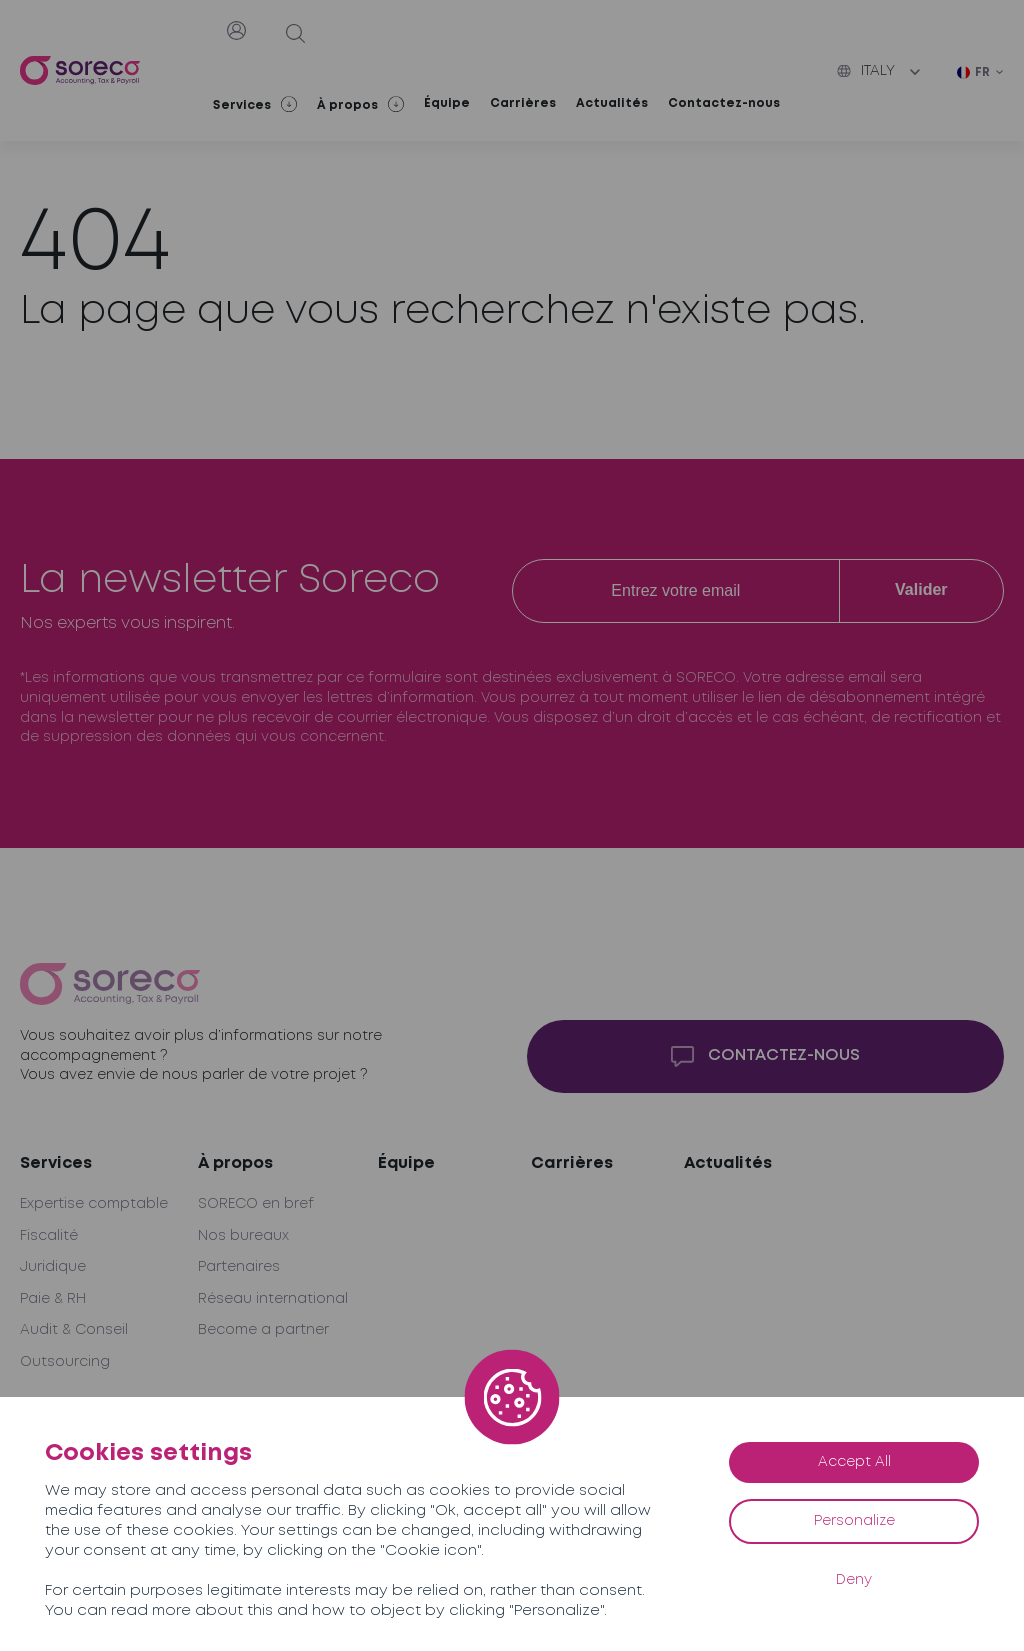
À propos (235, 1163)
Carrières (523, 103)
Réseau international (273, 1299)
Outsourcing (65, 1362)
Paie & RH (53, 1299)
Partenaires (239, 1267)
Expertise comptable (94, 1204)
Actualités (612, 103)
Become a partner (263, 1330)
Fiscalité (49, 1236)
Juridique (53, 1267)
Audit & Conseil (74, 1330)
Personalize (854, 1521)
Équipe (447, 103)
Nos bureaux (243, 1236)
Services (56, 1163)
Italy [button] (866, 71)
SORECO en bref (256, 1204)
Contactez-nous (724, 103)
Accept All (854, 1462)
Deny (854, 1580)
